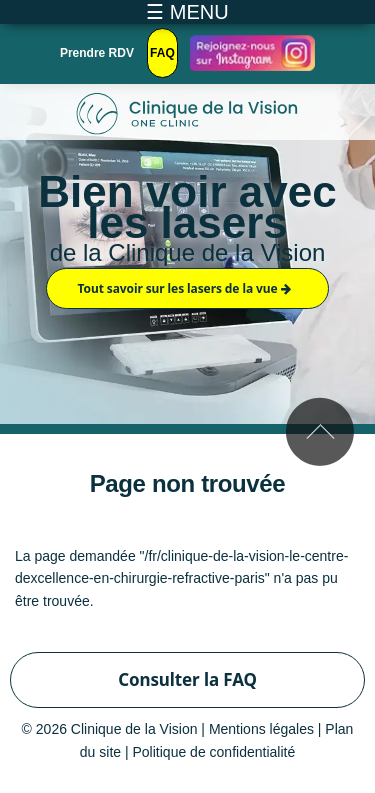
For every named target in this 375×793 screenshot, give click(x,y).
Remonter (320, 432)
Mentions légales (261, 729)
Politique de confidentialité (214, 752)
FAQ (162, 53)
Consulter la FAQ (187, 679)
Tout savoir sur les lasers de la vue (184, 288)
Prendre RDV (97, 53)
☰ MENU (187, 12)
